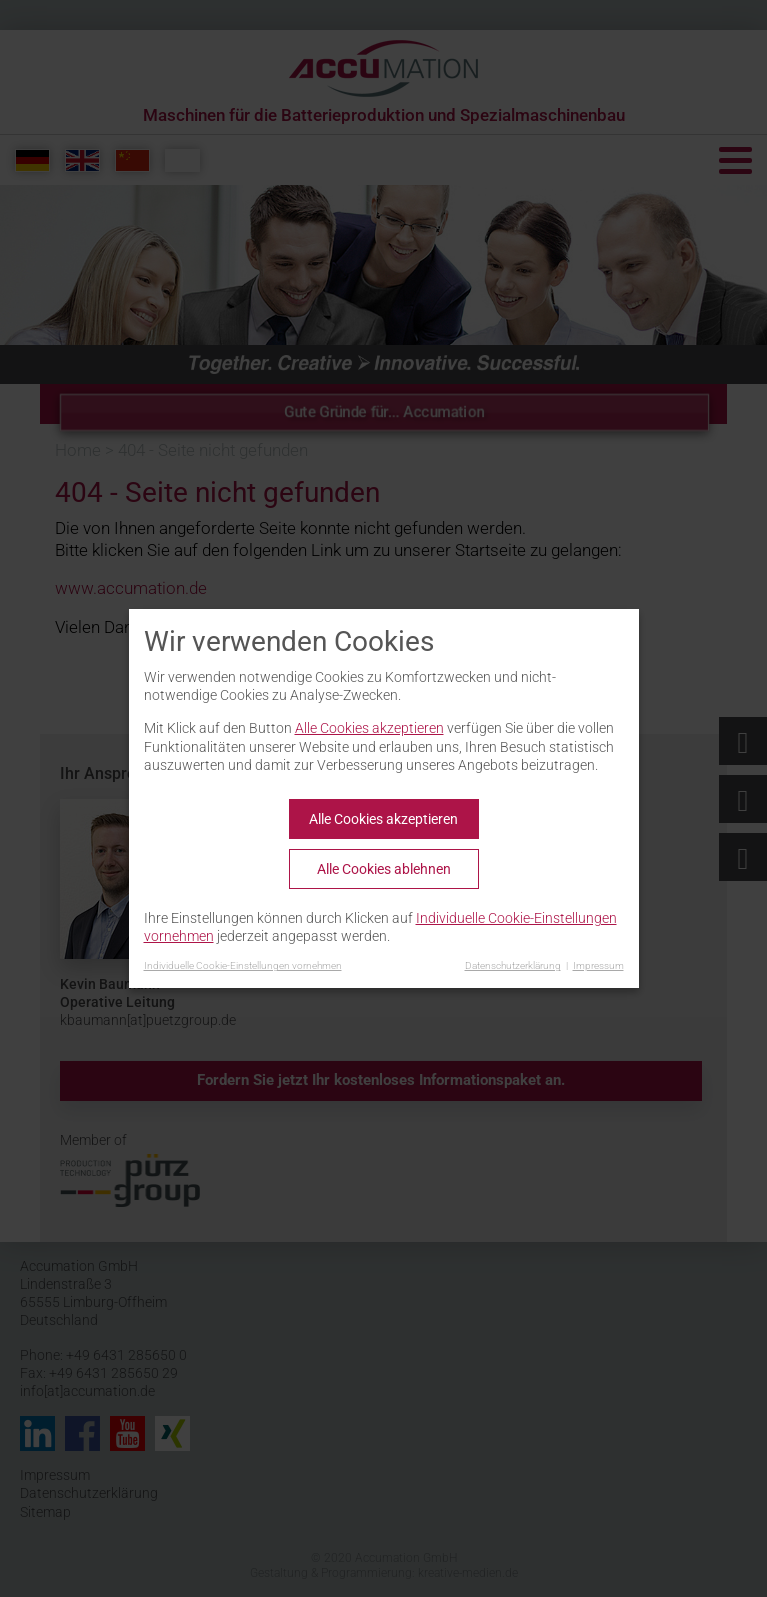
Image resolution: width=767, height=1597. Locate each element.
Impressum (598, 965)
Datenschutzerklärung (513, 965)
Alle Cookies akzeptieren (369, 728)
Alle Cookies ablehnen (384, 869)
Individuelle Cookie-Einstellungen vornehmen (243, 965)
